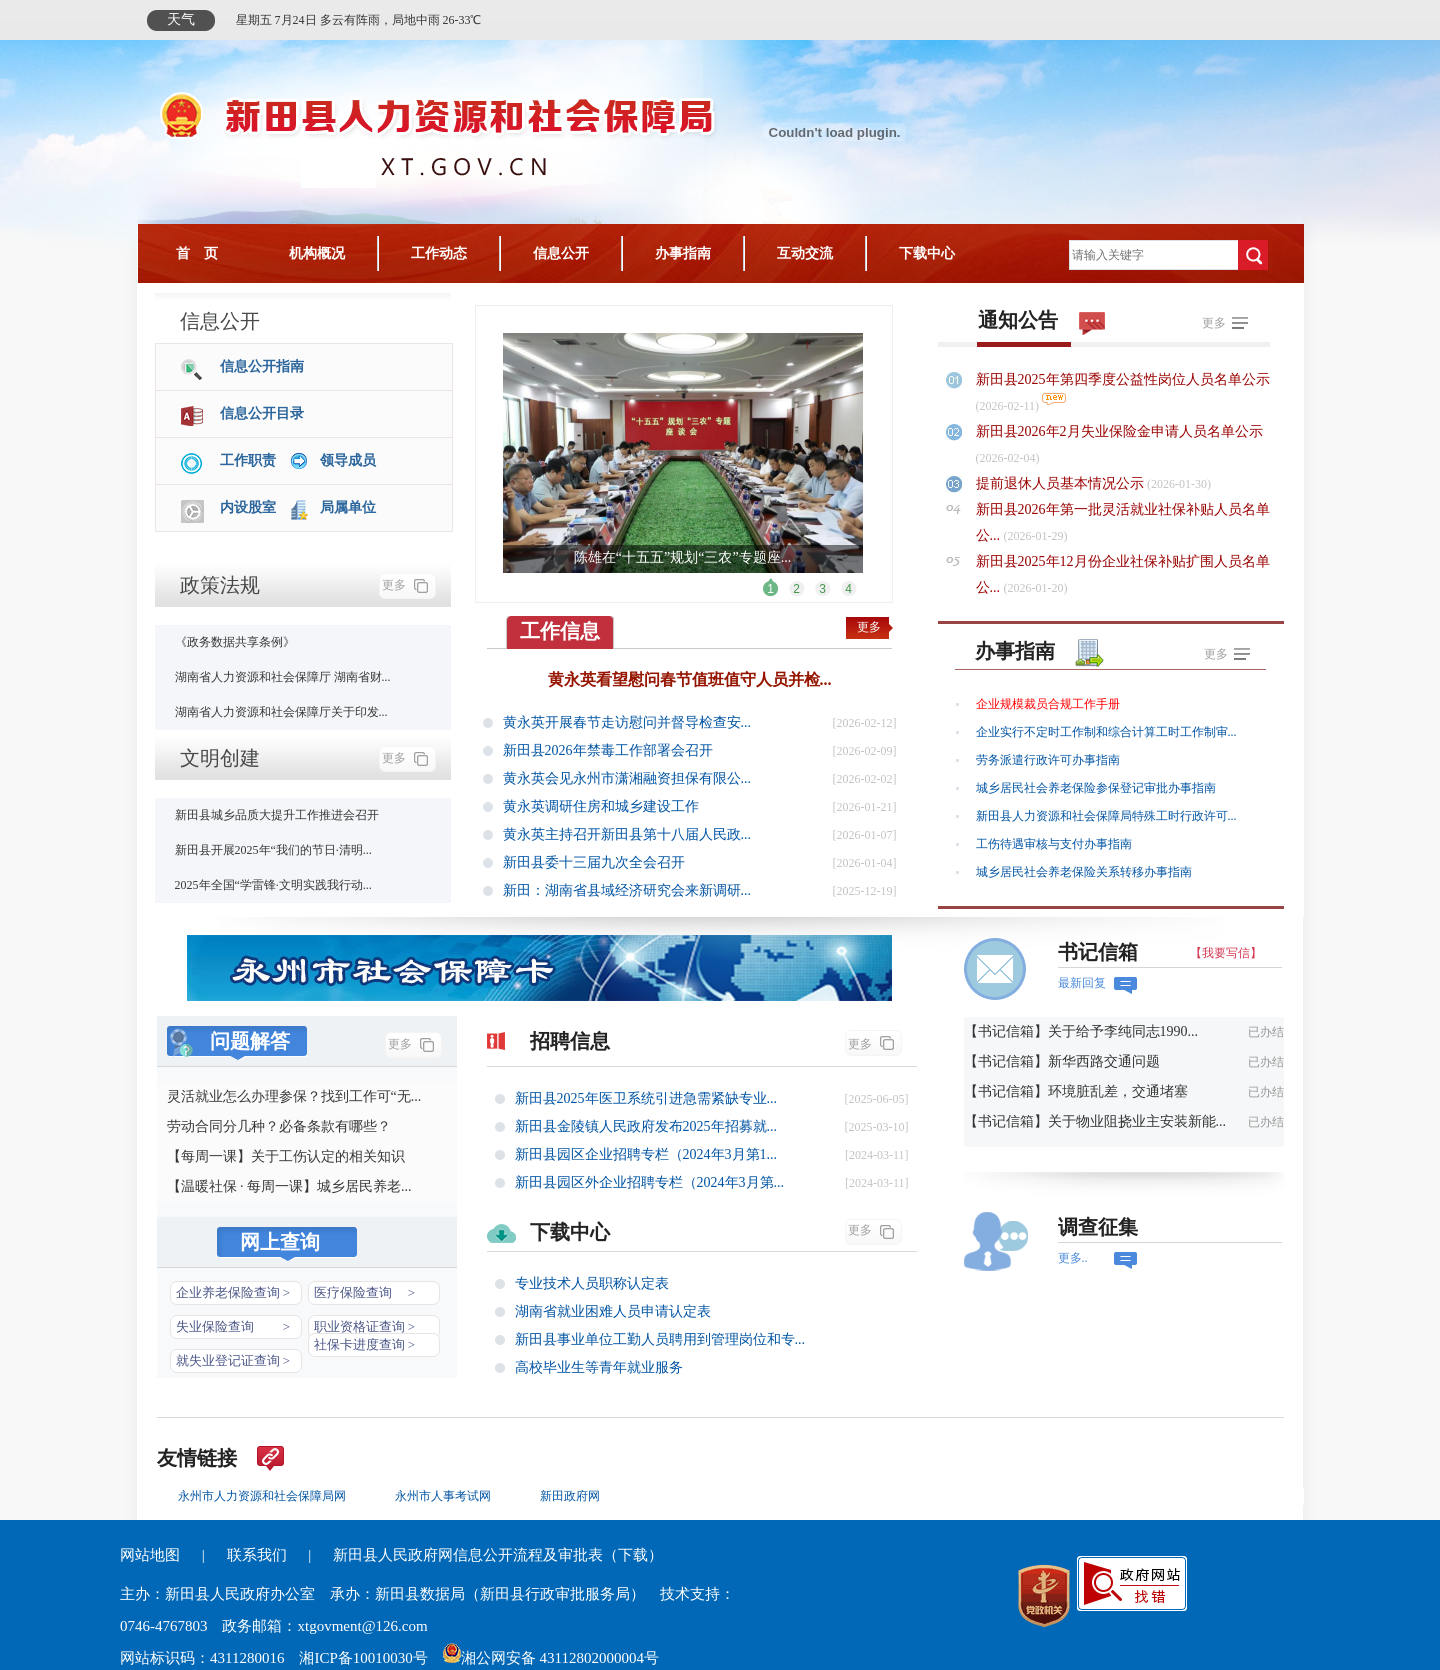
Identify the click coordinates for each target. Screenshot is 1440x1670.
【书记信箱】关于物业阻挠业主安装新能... (1095, 1121)
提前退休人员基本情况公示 (1062, 483)
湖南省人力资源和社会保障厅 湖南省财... (283, 677)
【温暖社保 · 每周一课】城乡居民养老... (289, 1186)
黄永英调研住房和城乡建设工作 (601, 806)
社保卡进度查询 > (365, 1344)
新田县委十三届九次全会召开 (594, 862)
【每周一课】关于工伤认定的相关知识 (286, 1156)
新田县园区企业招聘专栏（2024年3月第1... (646, 1154)
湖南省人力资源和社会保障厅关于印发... (281, 712)
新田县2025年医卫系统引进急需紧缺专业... (646, 1098)
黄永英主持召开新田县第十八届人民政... (627, 834)
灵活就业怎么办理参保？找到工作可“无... (294, 1096)
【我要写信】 (1226, 953)
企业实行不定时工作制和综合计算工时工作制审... (1106, 732)
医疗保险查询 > (365, 1292)
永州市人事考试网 (443, 1496)
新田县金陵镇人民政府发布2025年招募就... (646, 1126)
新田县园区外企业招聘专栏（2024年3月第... (650, 1182)
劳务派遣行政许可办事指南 (1048, 760)
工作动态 (439, 253)
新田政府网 (570, 1496)
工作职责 (248, 460)
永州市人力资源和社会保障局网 (262, 1496)
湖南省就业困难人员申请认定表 (613, 1311)
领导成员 (348, 460)
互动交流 (805, 253)
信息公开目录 (262, 413)
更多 (394, 585)
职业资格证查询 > (365, 1326)
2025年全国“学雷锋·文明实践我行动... (273, 885)
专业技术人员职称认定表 (592, 1283)
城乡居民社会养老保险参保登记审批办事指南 (1096, 788)
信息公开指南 (262, 366)
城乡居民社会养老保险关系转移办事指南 (1084, 872)
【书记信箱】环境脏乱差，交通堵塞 (1076, 1091)
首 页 (197, 253)
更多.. (1073, 1258)
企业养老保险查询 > (233, 1292)
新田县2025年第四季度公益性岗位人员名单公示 (1123, 379)
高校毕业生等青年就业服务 (599, 1367)
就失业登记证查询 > (233, 1360)
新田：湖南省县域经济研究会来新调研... (627, 890)
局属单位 (348, 507)
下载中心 (927, 253)
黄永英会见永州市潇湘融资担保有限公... (627, 778)
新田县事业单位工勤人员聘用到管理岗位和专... (660, 1339)
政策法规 (220, 585)
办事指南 (683, 253)
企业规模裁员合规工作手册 (1048, 704)
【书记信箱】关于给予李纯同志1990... (1081, 1031)
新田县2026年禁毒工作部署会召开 (608, 750)
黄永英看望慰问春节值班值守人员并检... (690, 679)
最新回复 (1082, 983)
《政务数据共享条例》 (235, 642)
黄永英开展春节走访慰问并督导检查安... (627, 722)
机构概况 (317, 253)
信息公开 (561, 253)
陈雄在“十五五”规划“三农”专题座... (682, 557)
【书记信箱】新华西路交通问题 (1062, 1061)
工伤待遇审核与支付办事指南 (1054, 844)
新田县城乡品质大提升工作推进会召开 (277, 815)
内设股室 (248, 507)
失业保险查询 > (233, 1326)
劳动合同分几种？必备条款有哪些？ (279, 1126)
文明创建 (220, 758)
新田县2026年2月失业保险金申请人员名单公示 (1119, 431)
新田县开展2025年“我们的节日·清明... (273, 850)
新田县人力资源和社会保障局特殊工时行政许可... (1106, 816)
